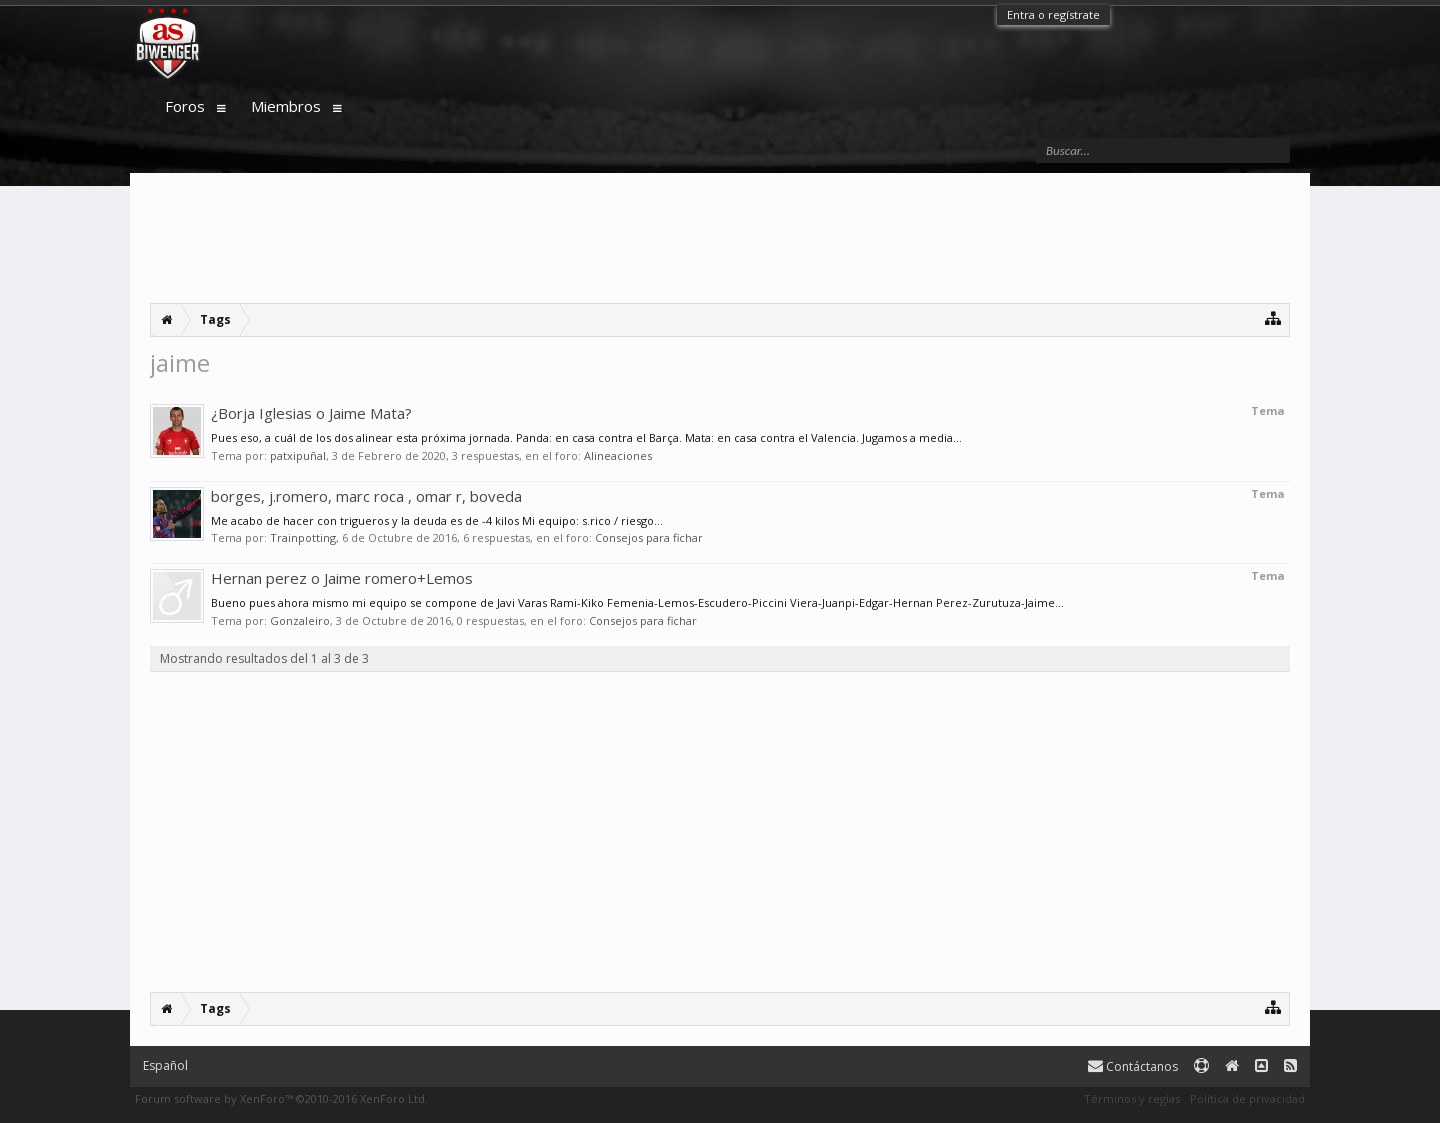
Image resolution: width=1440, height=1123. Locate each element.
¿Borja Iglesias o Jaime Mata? (311, 413)
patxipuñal (298, 455)
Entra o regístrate (1053, 14)
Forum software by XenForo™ (281, 1098)
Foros (185, 106)
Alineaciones (618, 455)
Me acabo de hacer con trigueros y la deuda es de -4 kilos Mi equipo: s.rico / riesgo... (437, 520)
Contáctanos (1133, 1066)
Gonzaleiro (300, 620)
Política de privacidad (1247, 1098)
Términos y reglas (1132, 1098)
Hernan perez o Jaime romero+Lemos (342, 578)
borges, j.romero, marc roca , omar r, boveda (366, 496)
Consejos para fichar (649, 537)
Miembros (286, 106)
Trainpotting (303, 537)
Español (165, 1065)
